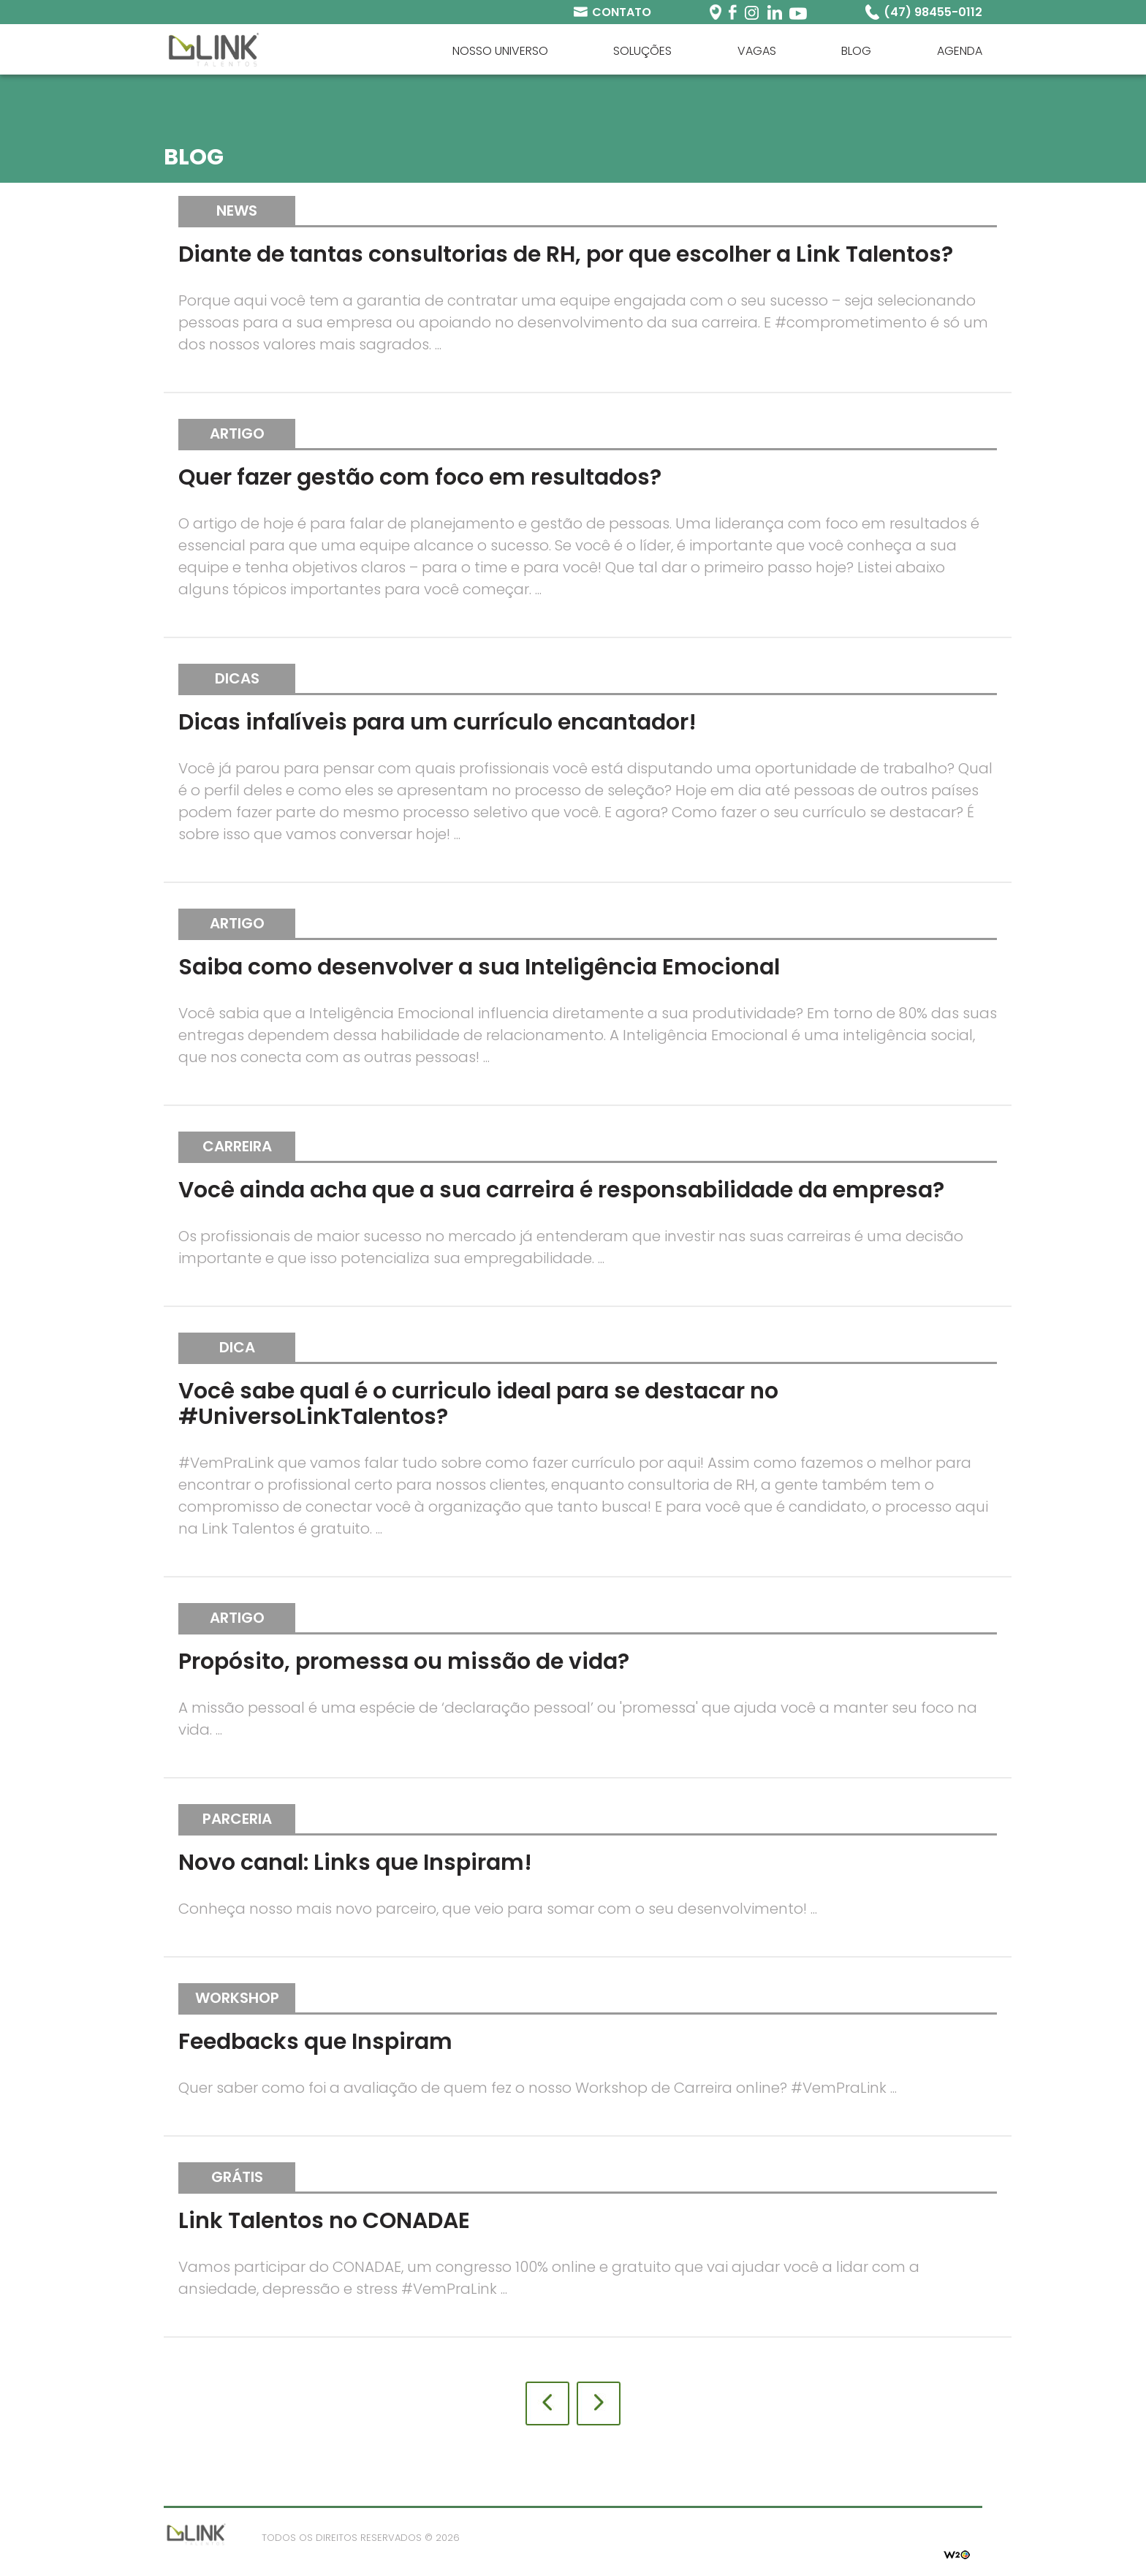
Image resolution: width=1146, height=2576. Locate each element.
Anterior (547, 2403)
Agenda (959, 50)
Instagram (751, 12)
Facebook (733, 12)
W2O (956, 2553)
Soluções (642, 50)
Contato (621, 12)
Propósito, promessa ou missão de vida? (403, 1661)
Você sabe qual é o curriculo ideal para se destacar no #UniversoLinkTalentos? (478, 1404)
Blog (856, 50)
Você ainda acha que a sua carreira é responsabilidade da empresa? (561, 1190)
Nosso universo (500, 50)
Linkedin (774, 12)
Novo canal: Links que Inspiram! (355, 1862)
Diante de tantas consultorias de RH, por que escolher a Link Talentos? (565, 254)
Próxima (599, 2403)
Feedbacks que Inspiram (315, 2041)
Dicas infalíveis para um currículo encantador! (437, 722)
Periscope (715, 12)
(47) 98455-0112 (933, 12)
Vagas (756, 50)
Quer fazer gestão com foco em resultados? (419, 477)
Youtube (798, 12)
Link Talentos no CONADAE (324, 2220)
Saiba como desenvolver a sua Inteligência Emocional (479, 967)
